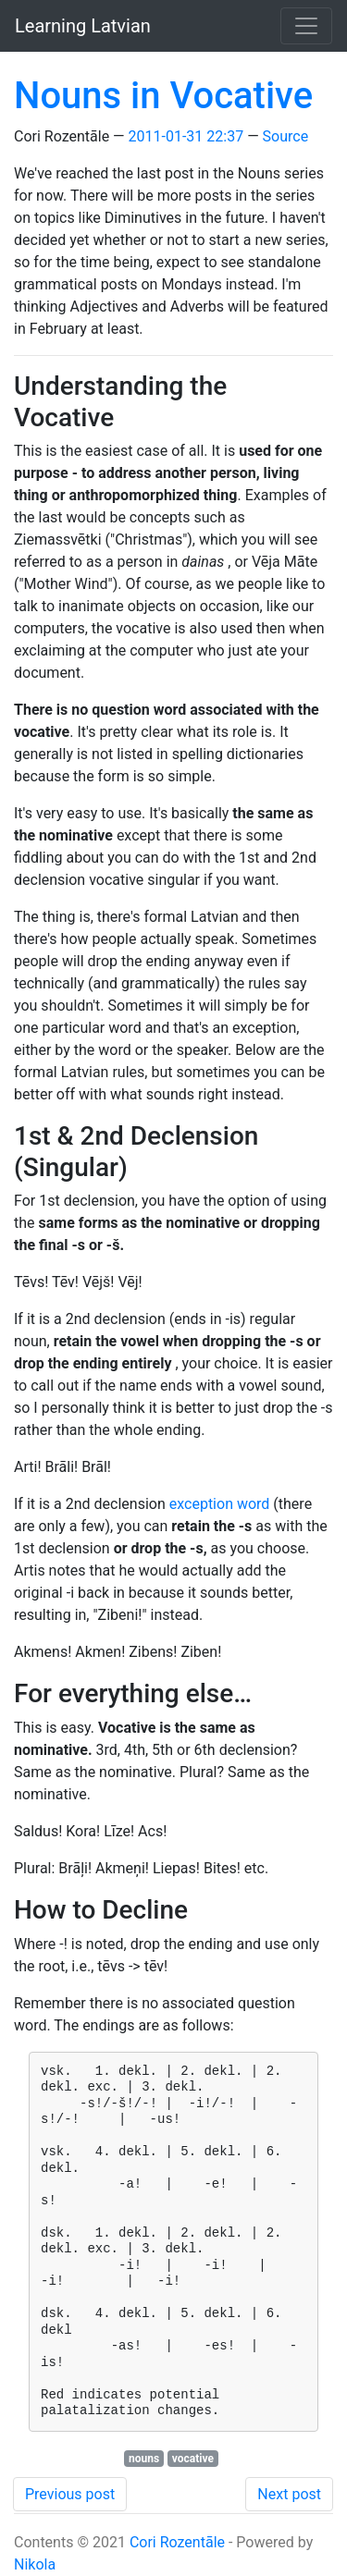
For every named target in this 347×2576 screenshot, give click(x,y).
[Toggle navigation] (306, 25)
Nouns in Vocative (163, 95)
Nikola (35, 2564)
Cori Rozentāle (177, 2542)
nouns (144, 2458)
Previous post (70, 2494)
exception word (219, 1504)
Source (286, 136)
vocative (193, 2458)
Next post (289, 2494)
